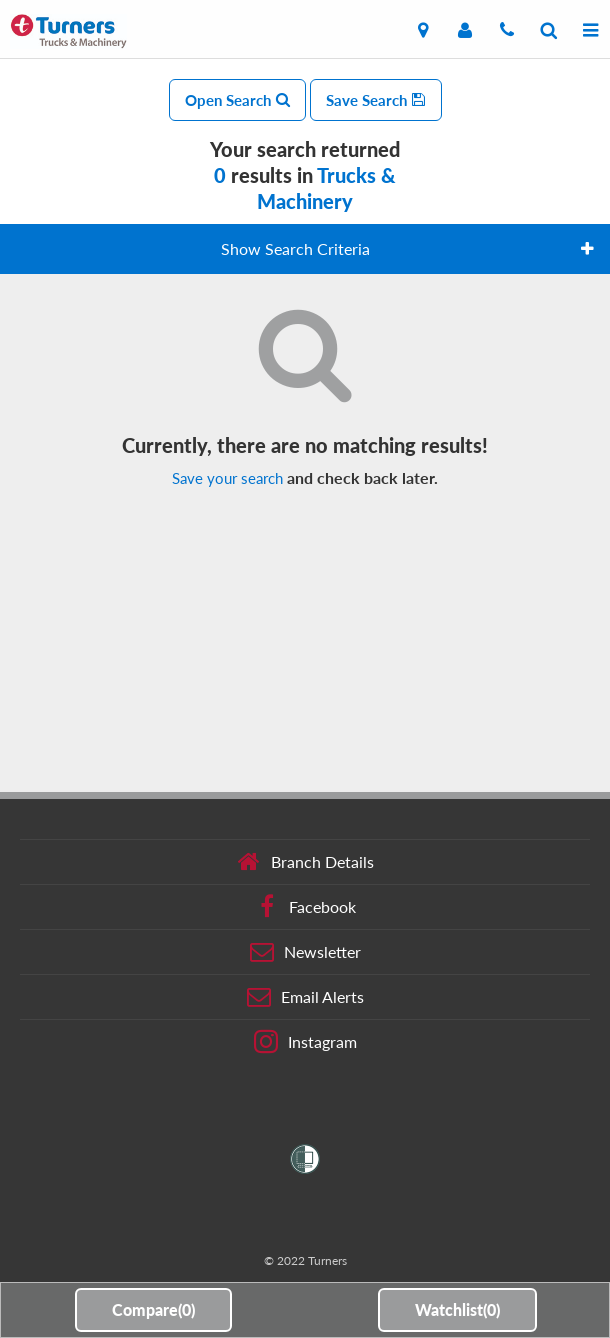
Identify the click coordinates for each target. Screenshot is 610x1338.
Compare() (153, 1309)
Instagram (305, 1042)
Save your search (227, 478)
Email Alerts (305, 997)
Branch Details (305, 862)
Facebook (305, 907)
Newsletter (305, 952)
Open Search (237, 100)
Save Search (376, 100)
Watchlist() (457, 1309)
